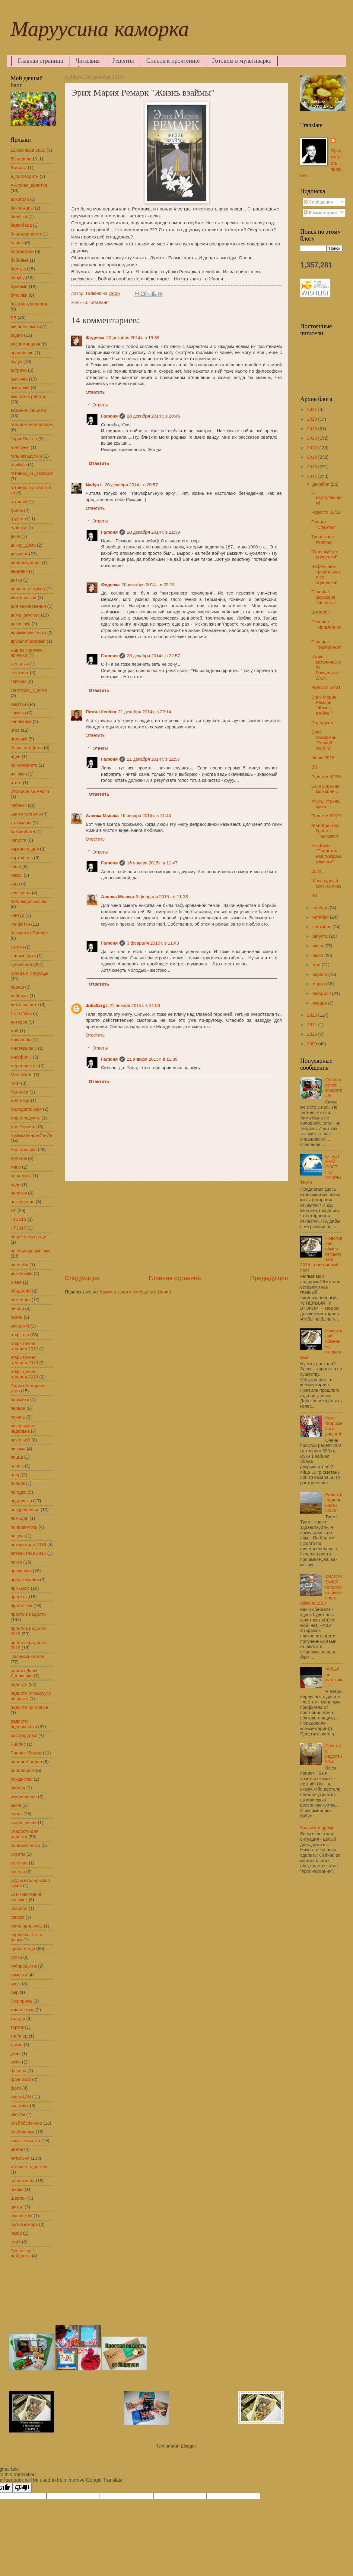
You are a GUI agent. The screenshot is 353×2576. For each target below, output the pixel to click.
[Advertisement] (176, 1227)
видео (17, 335)
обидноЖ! (21, 1291)
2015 (312, 466)
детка (16, 580)
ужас (16, 2053)
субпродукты (24, 1966)
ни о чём (19, 1264)
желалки (19, 663)
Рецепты (123, 60)
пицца (17, 1457)
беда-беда (21, 225)
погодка (19, 1492)
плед (16, 1474)
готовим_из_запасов (32, 473)
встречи (19, 370)
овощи (17, 1308)
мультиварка (24, 1149)
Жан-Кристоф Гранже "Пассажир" (325, 830)
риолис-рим (23, 1770)
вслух (16, 361)
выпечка (19, 379)
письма (18, 1448)
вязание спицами (28, 410)
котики (17, 947)
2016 (312, 457)
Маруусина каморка (100, 32)
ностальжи (22, 1273)
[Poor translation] (22, 2488)
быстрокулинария (29, 303)
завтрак (18, 681)
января (320, 1003)
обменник (20, 1299)
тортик (17, 2027)
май (15, 1030)
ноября (320, 907)
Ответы (100, 404)
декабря (321, 484)
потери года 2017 (28, 1553)
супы (16, 1983)
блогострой (22, 251)
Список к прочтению (173, 60)
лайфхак (19, 995)
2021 (312, 409)
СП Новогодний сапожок (27, 1897)
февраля (322, 993)
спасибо (19, 1908)
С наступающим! (326, 497)
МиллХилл (22, 1074)
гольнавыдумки (26, 456)
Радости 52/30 (326, 776)
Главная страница (40, 60)
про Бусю (20, 1588)
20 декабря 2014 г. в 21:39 (153, 532)
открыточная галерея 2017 (24, 1346)
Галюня (109, 416)
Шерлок (19, 2198)
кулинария (21, 964)
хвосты (18, 2114)
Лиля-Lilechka (101, 711)
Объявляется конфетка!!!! (333, 1087)
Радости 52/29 (326, 815)
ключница (21, 892)
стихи (16, 1957)
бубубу (18, 277)
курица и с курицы (29, 973)
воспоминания (25, 344)
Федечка (95, 337)
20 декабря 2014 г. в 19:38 (132, 337)
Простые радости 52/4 (333, 1753)
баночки (19, 216)
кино (15, 884)
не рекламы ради (28, 1236)
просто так (21, 1605)
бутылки (19, 295)
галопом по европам (31, 424)
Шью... (318, 871)
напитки (19, 1193)
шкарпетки (21, 2215)
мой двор (20, 1100)
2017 (312, 447)
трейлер (19, 2036)
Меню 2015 (323, 757)
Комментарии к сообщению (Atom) (135, 1292)
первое (18, 1408)
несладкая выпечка (31, 1251)
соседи (18, 1871)
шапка (17, 2189)
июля (318, 945)
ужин (16, 2062)
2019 (312, 428)
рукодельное (24, 1796)
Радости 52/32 (326, 512)
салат (16, 1813)
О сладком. (323, 722)
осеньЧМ (20, 1326)
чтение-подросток (29, 2166)
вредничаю (22, 352)
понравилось (24, 1527)
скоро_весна (24, 1822)
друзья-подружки (28, 641)
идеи (16, 756)
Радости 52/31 (326, 687)
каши (16, 866)
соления (19, 1863)
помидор (19, 1518)
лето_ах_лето (25, 1004)
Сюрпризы (21, 2001)
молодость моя (26, 1109)
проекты (19, 1596)
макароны (21, 1039)
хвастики (20, 2105)
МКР (15, 1083)
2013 (312, 1015)
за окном (20, 672)
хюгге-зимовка (25, 2140)
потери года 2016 (28, 1544)
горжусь (19, 464)
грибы (17, 510)
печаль (18, 1417)
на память (21, 1175)
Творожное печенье (322, 539)
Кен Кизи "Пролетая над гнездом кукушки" (326, 853)
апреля (320, 974)
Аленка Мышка (102, 815)
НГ (13, 1210)
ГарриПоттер (24, 438)
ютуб (16, 2242)
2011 (312, 1024)
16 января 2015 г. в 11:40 (145, 815)
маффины (21, 1057)
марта (319, 983)
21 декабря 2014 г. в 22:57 (153, 759)
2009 (312, 1043)
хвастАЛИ (21, 2097)
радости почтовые (29, 1707)
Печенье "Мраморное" (326, 627)
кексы (16, 875)
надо (16, 1184)
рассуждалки (24, 1735)
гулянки (18, 527)
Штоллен (320, 612)
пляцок (18, 1483)
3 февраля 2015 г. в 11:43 (153, 943)
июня (318, 955)
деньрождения (26, 562)
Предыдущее (269, 1277)
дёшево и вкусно (28, 588)
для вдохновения (28, 606)
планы (17, 1465)
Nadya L (94, 484)
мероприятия (24, 1065)
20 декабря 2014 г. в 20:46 (153, 416)
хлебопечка (22, 2131)
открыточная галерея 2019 (24, 1374)
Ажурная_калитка (29, 185)
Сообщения (318, 202)
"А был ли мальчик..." (333, 1677)
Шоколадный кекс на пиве (326, 883)
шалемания (22, 2180)
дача (15, 536)
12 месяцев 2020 (28, 150)
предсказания (25, 1579)
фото (16, 2088)
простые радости (28, 1614)
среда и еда (23, 1948)
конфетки (20, 924)
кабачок (19, 805)
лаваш (17, 987)
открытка (20, 1334)
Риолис (18, 1744)
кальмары (21, 822)
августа (320, 936)
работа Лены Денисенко (24, 1673)
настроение (23, 1201)
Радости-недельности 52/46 (333, 1502)
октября (321, 917)
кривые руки (23, 955)
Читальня (87, 60)
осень (17, 1317)
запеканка (21, 721)
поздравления (25, 1509)
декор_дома (23, 545)
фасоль (18, 2070)
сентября (322, 926)
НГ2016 (18, 1219)
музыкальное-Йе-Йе (31, 1135)
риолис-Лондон (26, 1761)
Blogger (188, 2446)
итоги (16, 782)
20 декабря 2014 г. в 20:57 (131, 484)
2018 (312, 438)
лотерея (19, 1022)
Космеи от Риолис (29, 932)
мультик (19, 1158)
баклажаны (22, 208)
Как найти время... (319, 1827)
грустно (18, 518)
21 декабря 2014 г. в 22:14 (144, 711)
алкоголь (20, 199)
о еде (16, 1282)
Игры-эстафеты (27, 747)
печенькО (20, 1440)
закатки (18, 704)
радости (19, 1684)
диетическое (24, 597)
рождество (22, 1779)
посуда (18, 1535)
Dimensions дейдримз (22, 2253)
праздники (21, 1570)
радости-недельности (24, 1724)
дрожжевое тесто (28, 632)
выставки (20, 387)
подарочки (21, 1500)
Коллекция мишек (29, 901)
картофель (22, 857)
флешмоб (21, 2079)
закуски (18, 712)
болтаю (18, 269)
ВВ (14, 317)
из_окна (19, 774)
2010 (312, 1034)
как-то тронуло (26, 814)
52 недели (21, 158)
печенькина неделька (22, 1428)
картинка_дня (25, 849)
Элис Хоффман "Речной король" (324, 740)
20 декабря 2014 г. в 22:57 (153, 655)
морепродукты (25, 1118)
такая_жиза (22, 2009)
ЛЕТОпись (21, 1013)
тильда (18, 2018)
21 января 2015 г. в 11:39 (152, 1059)
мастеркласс (24, 1048)
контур (17, 915)
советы (18, 1854)
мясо (16, 1167)
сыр (14, 1992)
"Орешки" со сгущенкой (324, 554)
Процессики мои (27, 1656)
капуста (18, 840)
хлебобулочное (26, 2123)
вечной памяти (26, 326)
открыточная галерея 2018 (24, 1360)
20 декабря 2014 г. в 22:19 (148, 584)
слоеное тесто (25, 1845)
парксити (20, 1399)
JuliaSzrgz (97, 1005)
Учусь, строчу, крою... (325, 804)
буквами (19, 286)
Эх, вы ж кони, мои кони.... (326, 789)
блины (17, 242)
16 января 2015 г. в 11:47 (152, 862)
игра (15, 730)
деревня (19, 571)
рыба (16, 1805)
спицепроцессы (27, 1926)
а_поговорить (24, 176)
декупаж (19, 553)
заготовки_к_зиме (29, 690)
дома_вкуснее (25, 615)
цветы (17, 2149)
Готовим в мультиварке (241, 60)
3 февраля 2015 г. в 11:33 (162, 896)
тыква (17, 2044)
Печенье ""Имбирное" (326, 644)
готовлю (19, 501)
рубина (18, 1787)
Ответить (95, 392)
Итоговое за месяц (30, 791)
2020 (312, 419)
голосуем (20, 447)
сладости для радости (24, 1834)
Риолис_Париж (26, 1752)
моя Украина (24, 1126)
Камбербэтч (23, 831)
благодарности (26, 234)
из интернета (24, 765)
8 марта (19, 167)
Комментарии (320, 212)
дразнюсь (20, 623)
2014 (312, 476)
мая (316, 964)
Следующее (82, 1277)
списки (17, 1917)
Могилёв (19, 1092)
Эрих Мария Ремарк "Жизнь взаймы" (323, 705)
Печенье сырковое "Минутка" (323, 597)
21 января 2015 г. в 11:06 (135, 1005)
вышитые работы (28, 396)
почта (16, 1562)
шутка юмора (24, 2224)
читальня (98, 302)
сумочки (19, 1974)
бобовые (20, 260)
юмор (16, 2233)
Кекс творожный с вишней (333, 1426)
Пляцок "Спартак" (323, 524)
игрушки (19, 739)
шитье (17, 2207)
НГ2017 (18, 1228)
